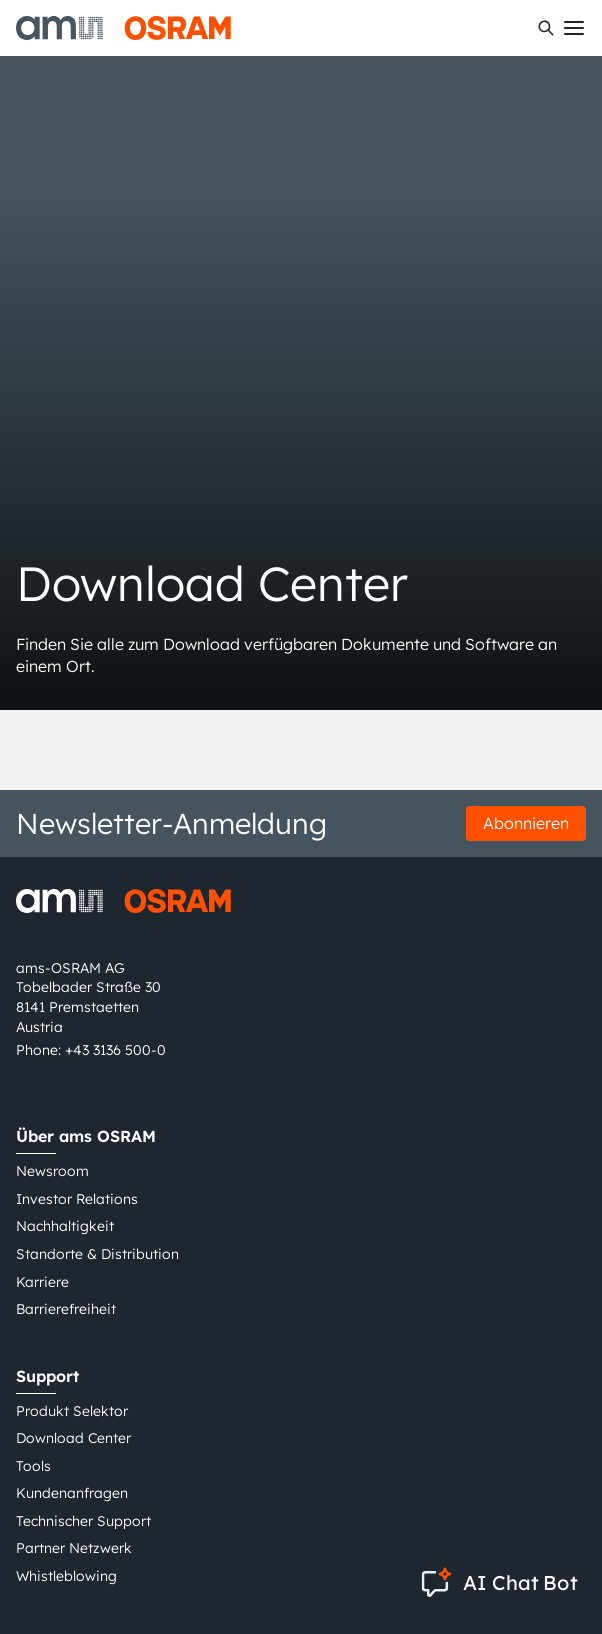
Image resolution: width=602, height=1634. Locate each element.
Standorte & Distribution (97, 1254)
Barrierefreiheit (66, 1309)
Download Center (73, 1438)
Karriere (42, 1282)
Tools (33, 1466)
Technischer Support (83, 1521)
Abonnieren (526, 823)
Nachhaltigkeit (65, 1226)
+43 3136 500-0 (115, 1050)
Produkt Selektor (72, 1411)
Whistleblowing (66, 1576)
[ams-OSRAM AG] (123, 28)
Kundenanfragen (72, 1493)
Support (47, 1376)
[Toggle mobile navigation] (574, 28)
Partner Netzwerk (74, 1548)
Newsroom (52, 1171)
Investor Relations (77, 1199)
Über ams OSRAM (86, 1136)
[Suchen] (546, 28)
